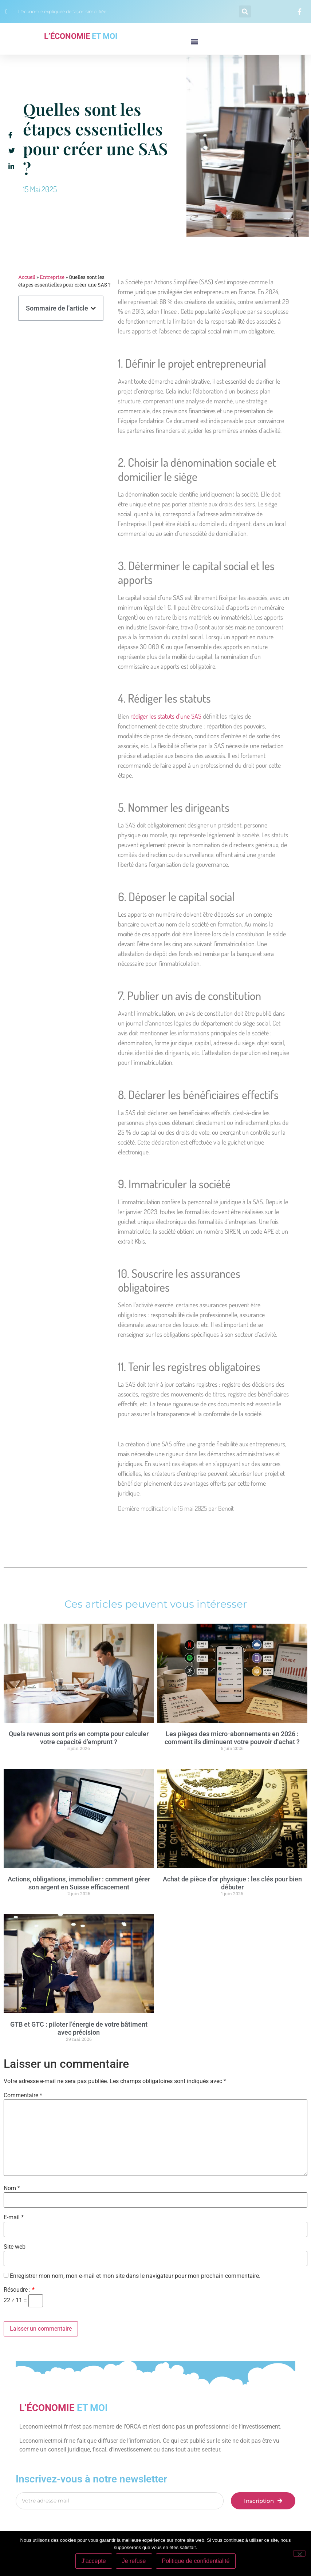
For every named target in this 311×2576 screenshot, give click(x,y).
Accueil (26, 277)
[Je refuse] (299, 2553)
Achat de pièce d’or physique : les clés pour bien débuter (232, 1883)
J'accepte (94, 2561)
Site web (14, 2247)
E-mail (14, 2217)
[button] (245, 11)
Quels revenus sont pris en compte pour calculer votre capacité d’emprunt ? (79, 1738)
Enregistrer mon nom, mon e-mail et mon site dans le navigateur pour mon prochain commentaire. (135, 2276)
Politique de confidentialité (196, 2561)
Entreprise (52, 277)
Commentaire (23, 2095)
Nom (12, 2188)
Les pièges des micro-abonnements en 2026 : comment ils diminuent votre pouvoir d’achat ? (232, 1738)
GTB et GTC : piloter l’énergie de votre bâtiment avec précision (78, 2028)
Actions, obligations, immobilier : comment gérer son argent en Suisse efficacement (79, 1883)
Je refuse (134, 2561)
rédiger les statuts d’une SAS (165, 716)
